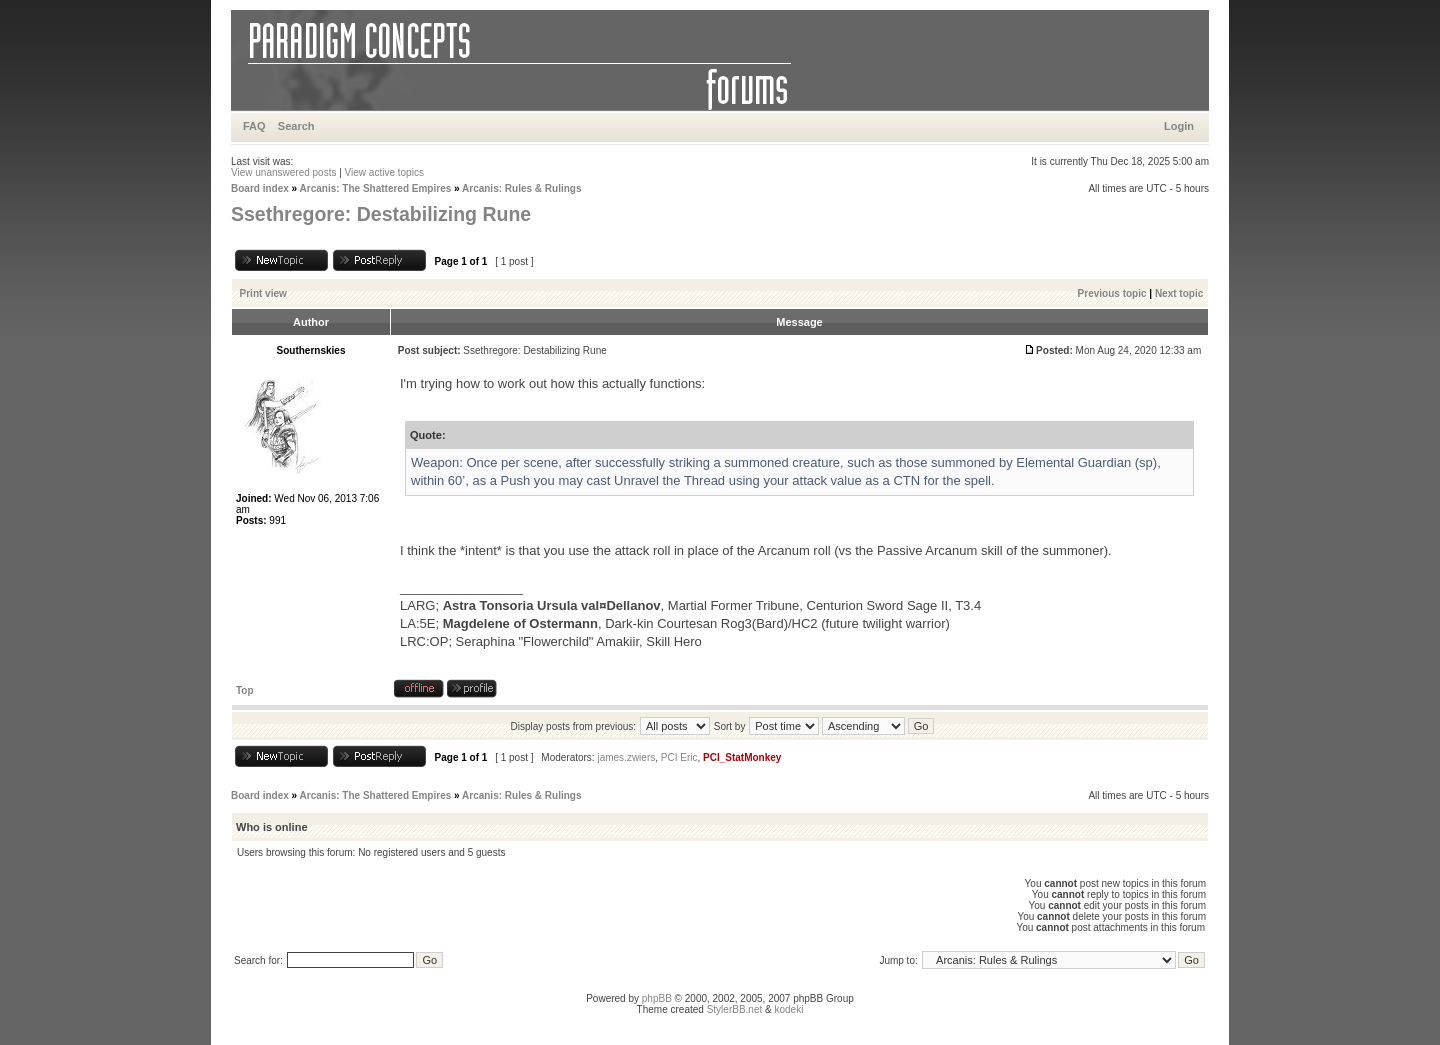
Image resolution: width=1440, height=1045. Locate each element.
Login (1179, 126)
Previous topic (1112, 293)
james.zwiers (626, 757)
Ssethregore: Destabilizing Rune (381, 214)
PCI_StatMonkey (742, 757)
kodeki (788, 1009)
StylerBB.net (735, 1009)
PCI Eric (679, 757)
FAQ (254, 126)
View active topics (384, 172)
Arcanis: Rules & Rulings (521, 188)
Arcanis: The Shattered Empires (376, 188)
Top (245, 690)
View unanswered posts (283, 172)
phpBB (657, 998)
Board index (260, 188)
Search (296, 126)
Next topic (1179, 293)
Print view (263, 293)
